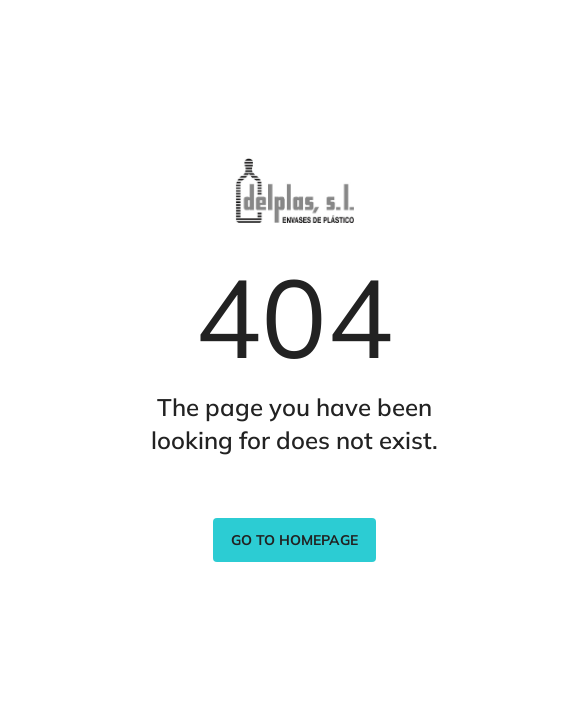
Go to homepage (294, 540)
